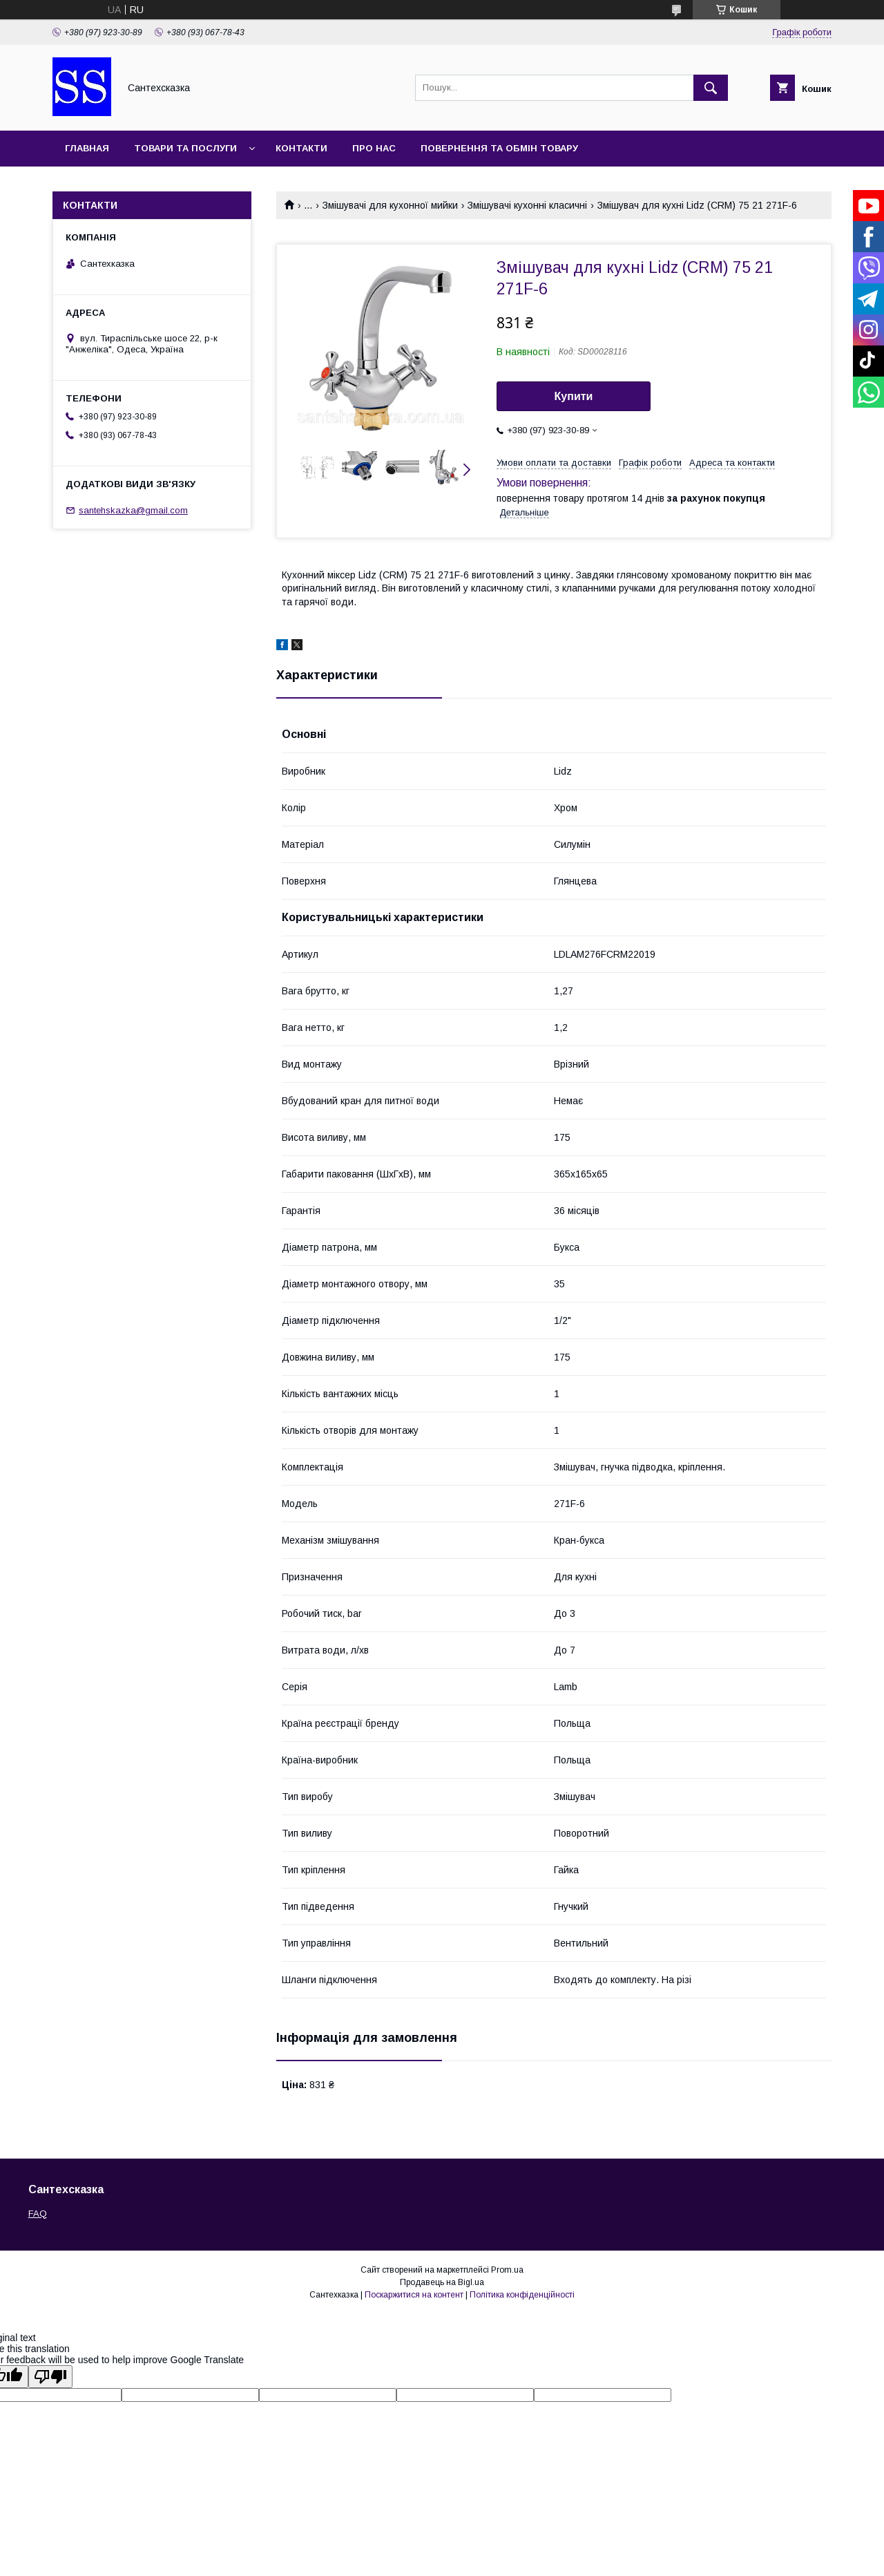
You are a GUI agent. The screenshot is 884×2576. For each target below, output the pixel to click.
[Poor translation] (50, 2376)
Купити (574, 396)
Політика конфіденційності (522, 2295)
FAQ (37, 2213)
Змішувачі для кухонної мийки (390, 205)
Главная (87, 148)
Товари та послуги (185, 148)
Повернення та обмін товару (499, 148)
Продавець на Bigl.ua (442, 2282)
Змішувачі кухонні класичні (527, 205)
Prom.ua (507, 2270)
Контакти (301, 148)
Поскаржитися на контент (414, 2295)
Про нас (374, 148)
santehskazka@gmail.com (133, 510)
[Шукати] (710, 88)
